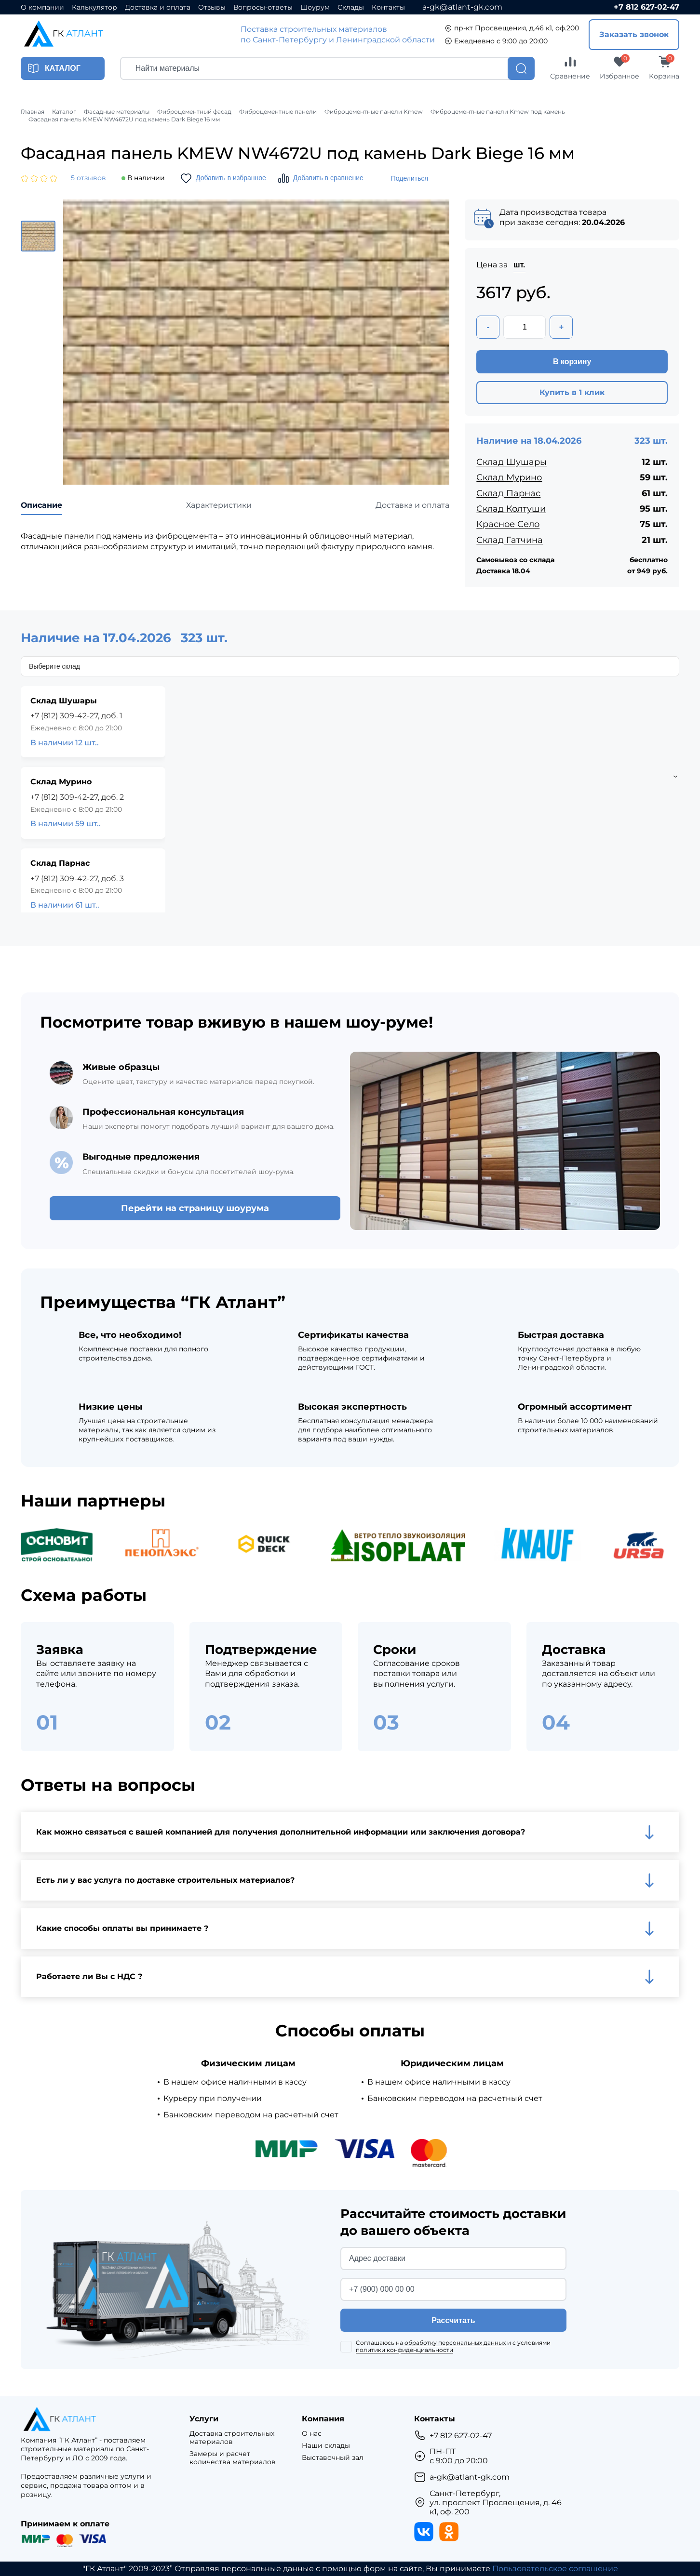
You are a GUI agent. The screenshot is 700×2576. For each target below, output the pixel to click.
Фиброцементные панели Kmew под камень (498, 111)
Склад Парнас (508, 493)
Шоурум (315, 7)
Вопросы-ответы (263, 7)
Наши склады (326, 2446)
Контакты (388, 7)
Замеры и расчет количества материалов (232, 2458)
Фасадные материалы (116, 111)
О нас (312, 2434)
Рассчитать (453, 2320)
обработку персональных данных (455, 2342)
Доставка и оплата (157, 7)
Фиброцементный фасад (194, 111)
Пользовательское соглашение (555, 2568)
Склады (350, 7)
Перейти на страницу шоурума (195, 1208)
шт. (519, 265)
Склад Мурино (509, 477)
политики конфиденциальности (404, 2349)
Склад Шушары (511, 462)
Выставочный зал (332, 2458)
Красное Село (507, 524)
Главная (32, 111)
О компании (42, 7)
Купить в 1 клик (572, 392)
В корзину (572, 361)
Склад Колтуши (511, 508)
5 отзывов (88, 178)
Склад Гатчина (509, 540)
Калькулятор (94, 7)
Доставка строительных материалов (231, 2438)
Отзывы (212, 7)
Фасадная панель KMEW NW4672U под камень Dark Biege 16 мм (124, 119)
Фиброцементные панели (278, 111)
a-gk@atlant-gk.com (462, 7)
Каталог (64, 111)
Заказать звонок (634, 34)
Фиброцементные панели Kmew (373, 111)
